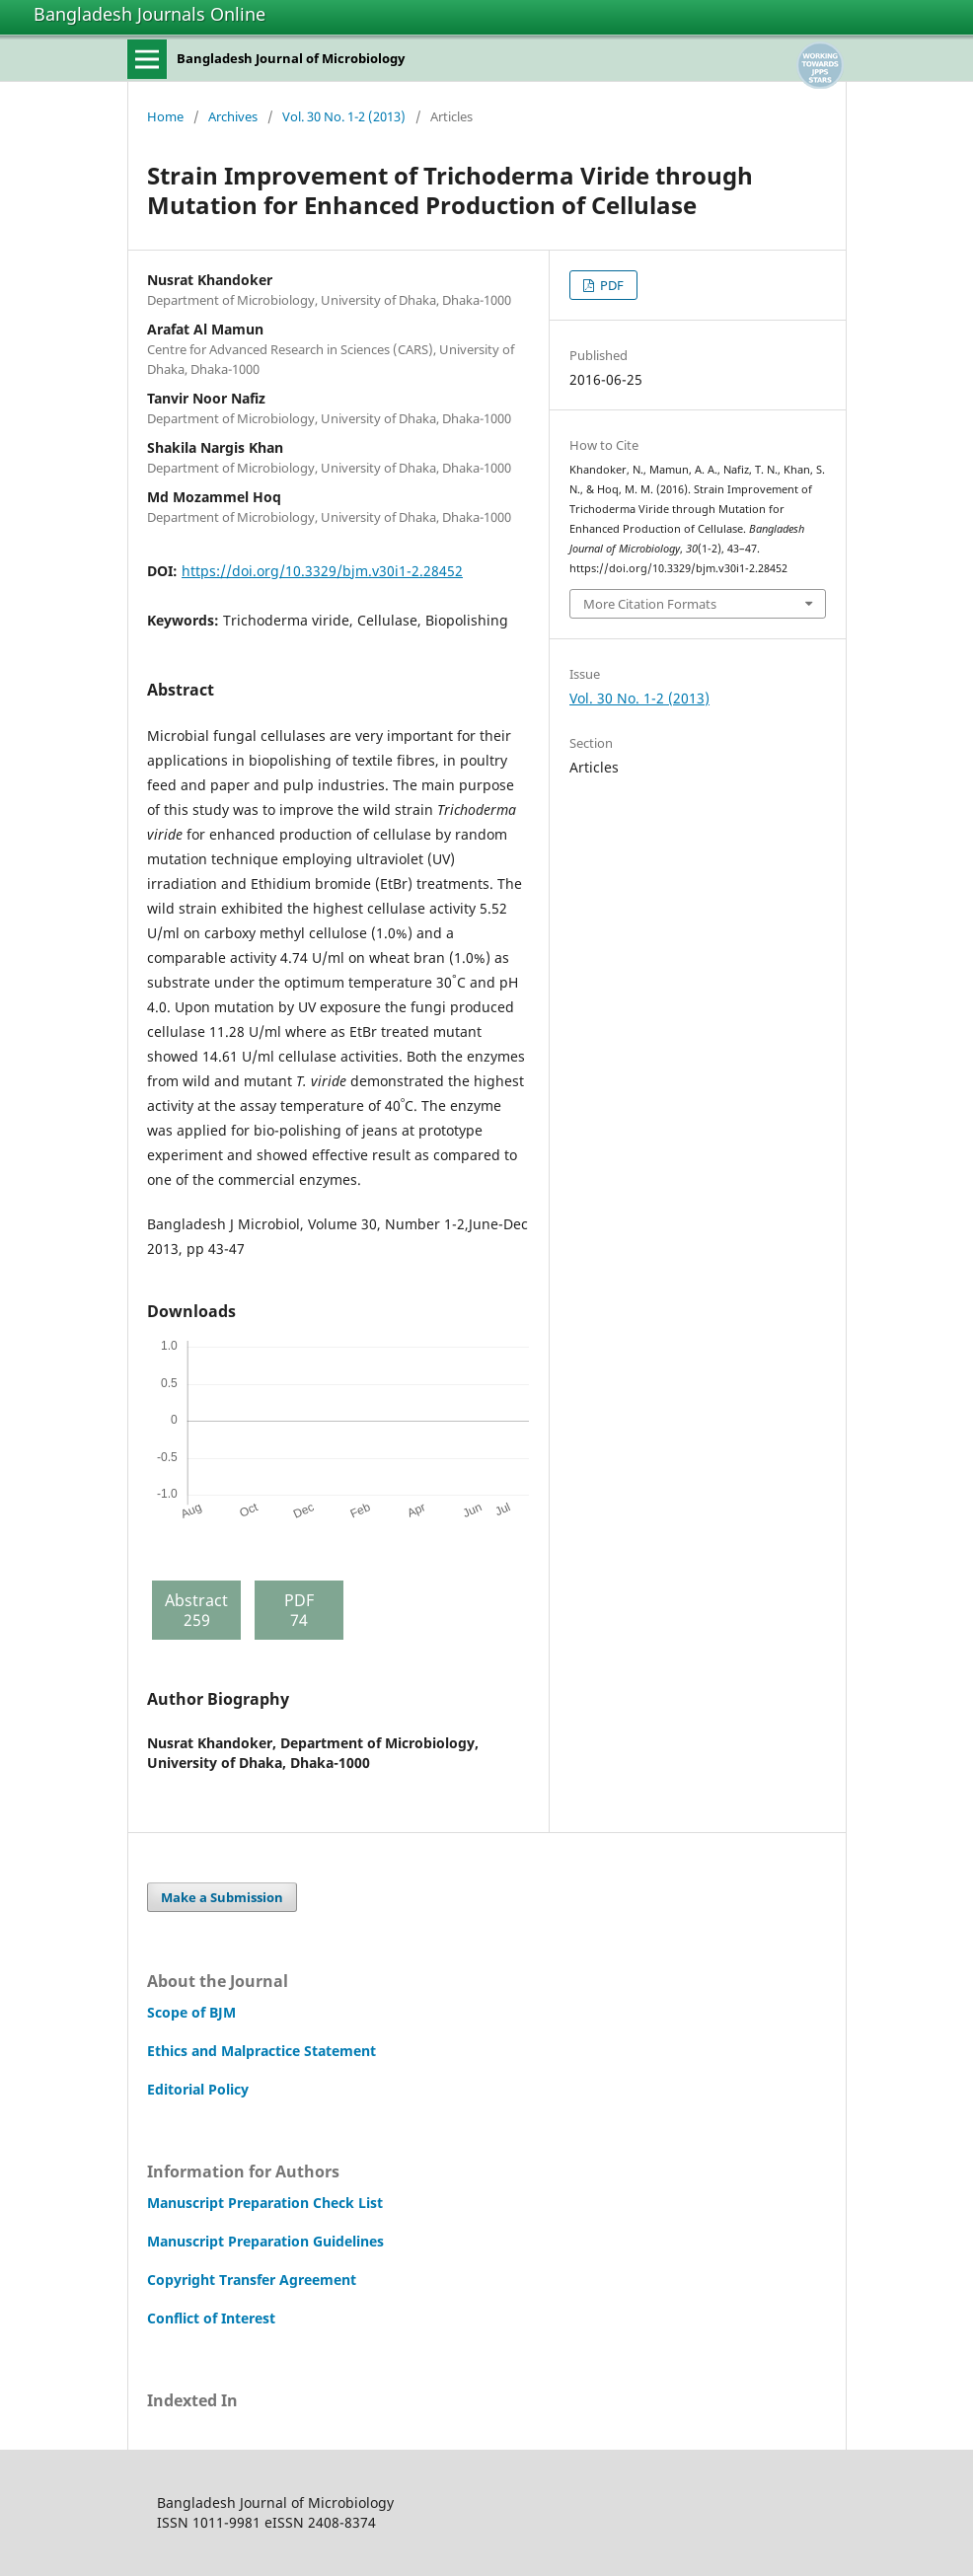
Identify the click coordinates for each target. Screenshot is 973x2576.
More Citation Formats (649, 604)
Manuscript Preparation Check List (265, 2202)
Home (165, 116)
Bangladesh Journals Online (149, 14)
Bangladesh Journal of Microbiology (291, 58)
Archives (233, 116)
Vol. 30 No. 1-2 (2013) (344, 116)
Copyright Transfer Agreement (251, 2279)
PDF (610, 285)
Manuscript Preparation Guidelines (265, 2241)
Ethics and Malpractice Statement (261, 2050)
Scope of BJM (191, 2012)
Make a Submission (222, 1897)
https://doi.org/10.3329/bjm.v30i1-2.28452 (322, 570)
